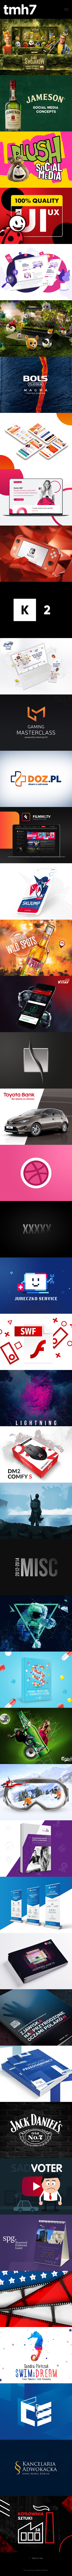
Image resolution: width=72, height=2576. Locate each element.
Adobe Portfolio (41, 2570)
